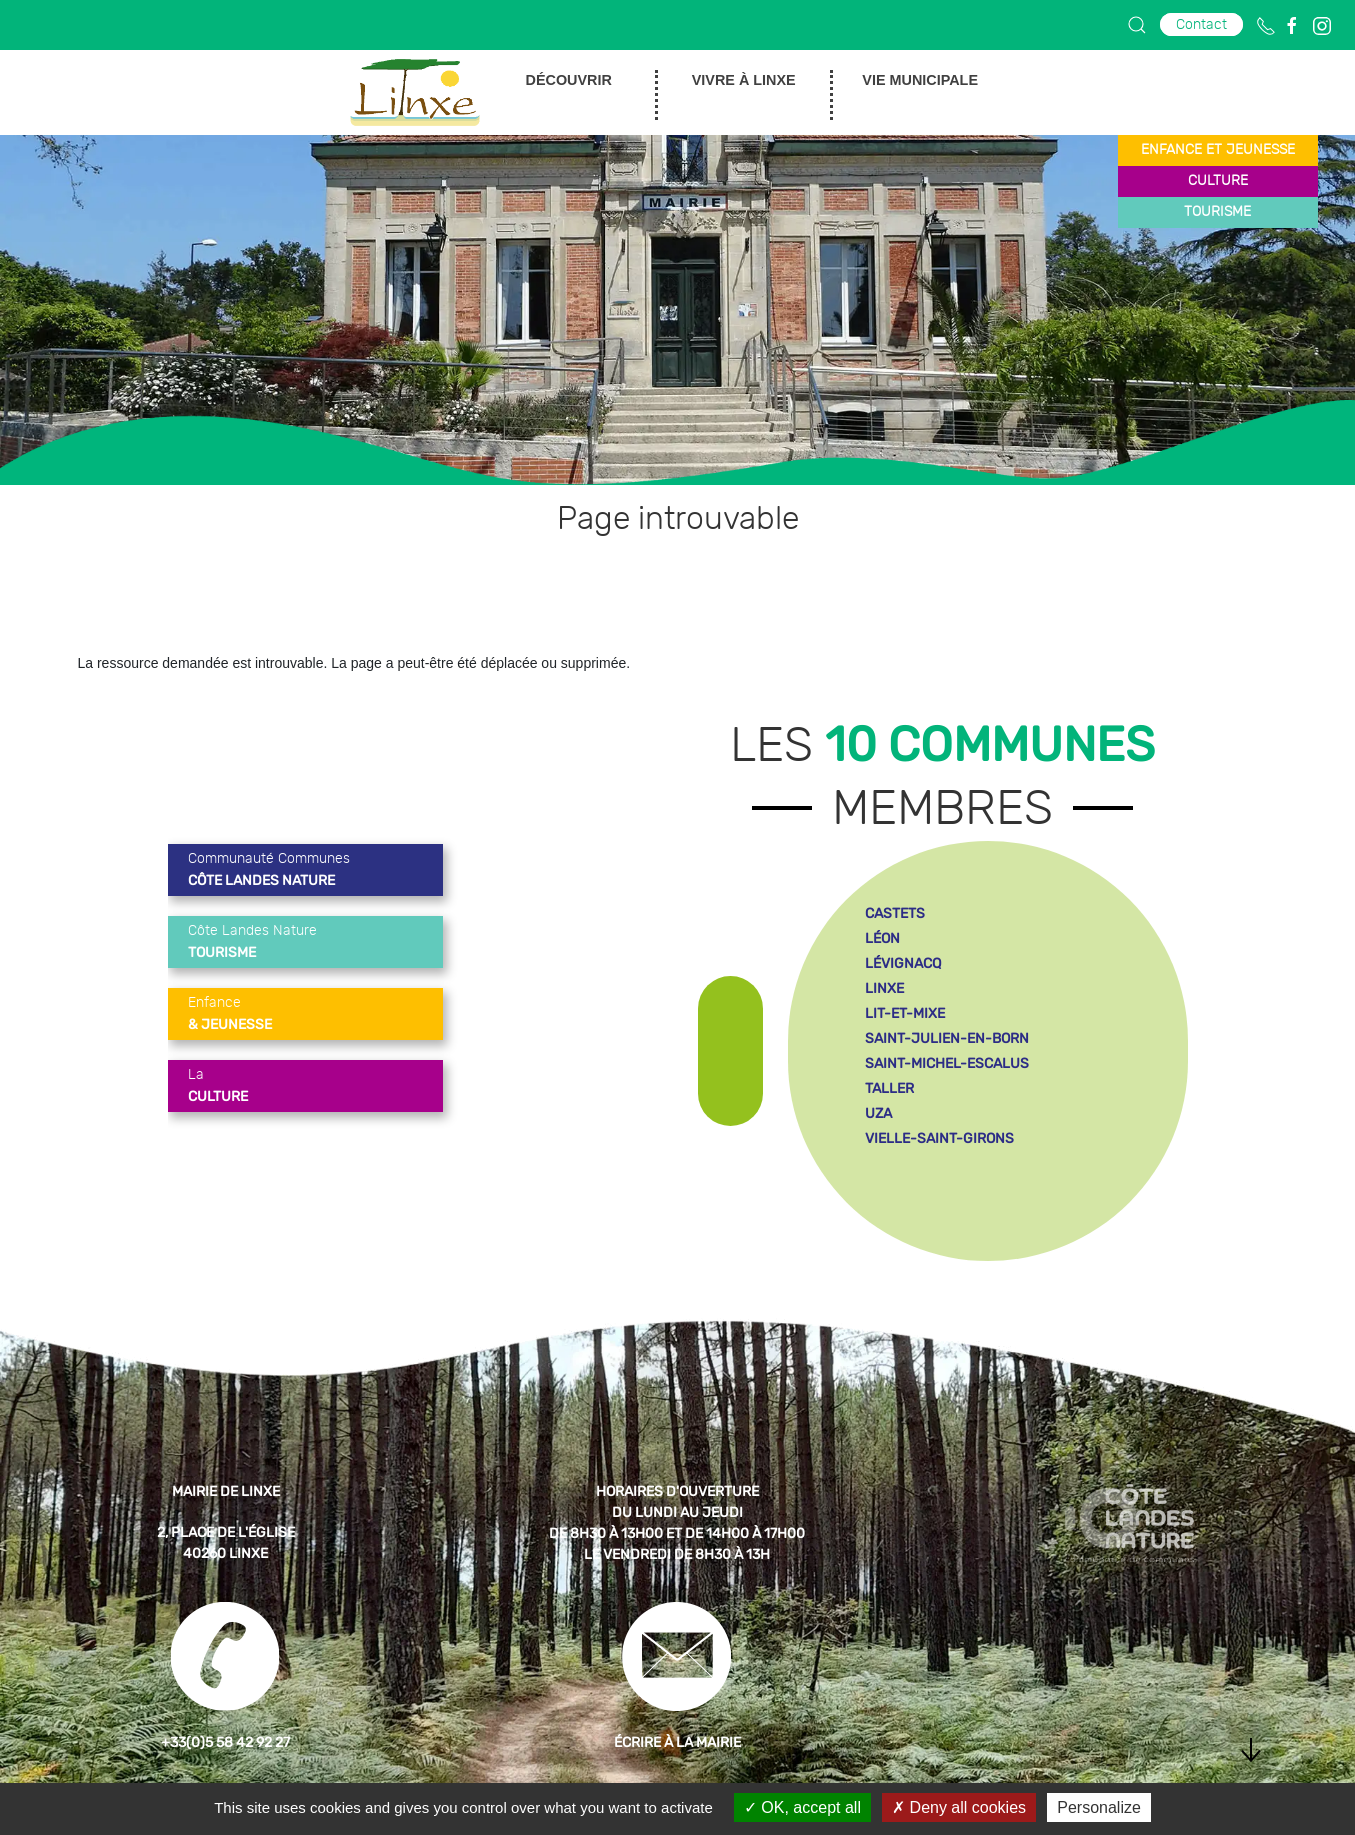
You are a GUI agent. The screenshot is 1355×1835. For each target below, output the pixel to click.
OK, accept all (802, 1807)
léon (882, 938)
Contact (1201, 24)
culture (1218, 181)
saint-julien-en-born (947, 1038)
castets (895, 913)
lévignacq (903, 963)
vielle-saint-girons (939, 1138)
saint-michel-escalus (947, 1063)
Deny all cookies (959, 1807)
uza (878, 1113)
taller (889, 1088)
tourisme (1217, 212)
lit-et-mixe (905, 1013)
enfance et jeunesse (1218, 150)
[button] (1137, 25)
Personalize (1099, 1807)
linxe (884, 988)
